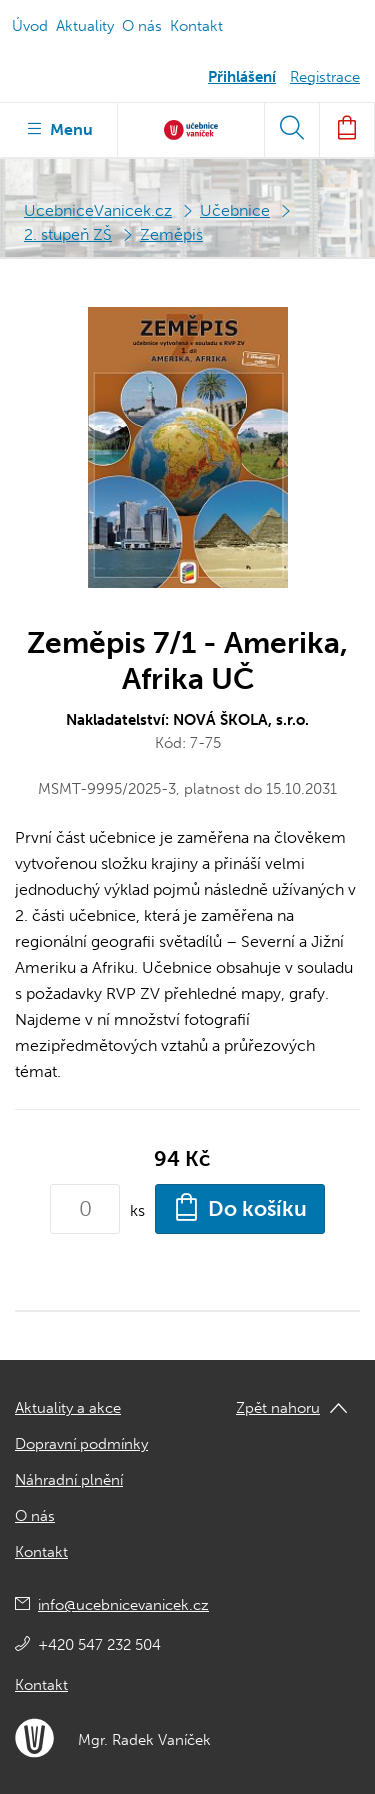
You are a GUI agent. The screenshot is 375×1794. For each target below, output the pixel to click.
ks (137, 1210)
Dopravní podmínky (81, 1444)
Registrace (325, 77)
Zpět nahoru (278, 1408)
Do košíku (240, 1207)
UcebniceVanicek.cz (98, 210)
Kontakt (196, 26)
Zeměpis (171, 234)
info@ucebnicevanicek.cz (123, 1605)
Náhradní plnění (69, 1480)
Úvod (30, 26)
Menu (58, 128)
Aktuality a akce (68, 1408)
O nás (142, 26)
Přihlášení (242, 77)
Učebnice (235, 210)
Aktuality (85, 26)
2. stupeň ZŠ (68, 234)
